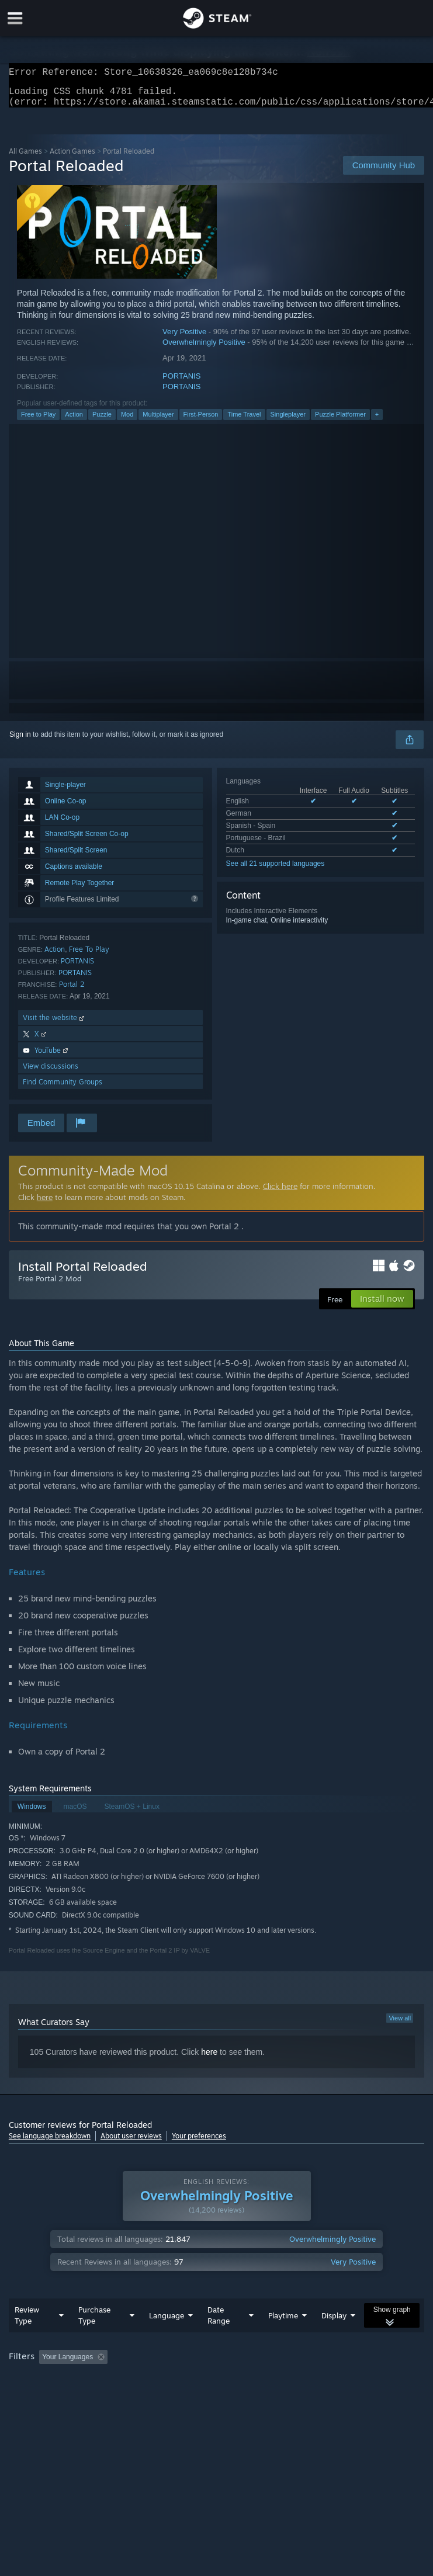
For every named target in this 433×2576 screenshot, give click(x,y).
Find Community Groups (62, 1088)
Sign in (20, 741)
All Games (25, 158)
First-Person (201, 421)
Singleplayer (288, 421)
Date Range (218, 2322)
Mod (127, 421)
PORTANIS (181, 383)
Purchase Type (94, 2322)
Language (166, 2322)
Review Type (27, 2322)
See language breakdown (50, 2142)
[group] (216, 2365)
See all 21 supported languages (275, 870)
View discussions (50, 1073)
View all (400, 2025)
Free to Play (38, 421)
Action (74, 421)
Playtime (283, 2322)
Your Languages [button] (67, 2364)
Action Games (72, 158)
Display (334, 2322)
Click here (280, 1193)
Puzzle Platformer (340, 421)
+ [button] (377, 421)
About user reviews (131, 2142)
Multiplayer (158, 421)
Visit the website (54, 1024)
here (45, 1204)
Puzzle (102, 421)
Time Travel (244, 421)
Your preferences (199, 2142)
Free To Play (89, 956)
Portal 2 (72, 991)
